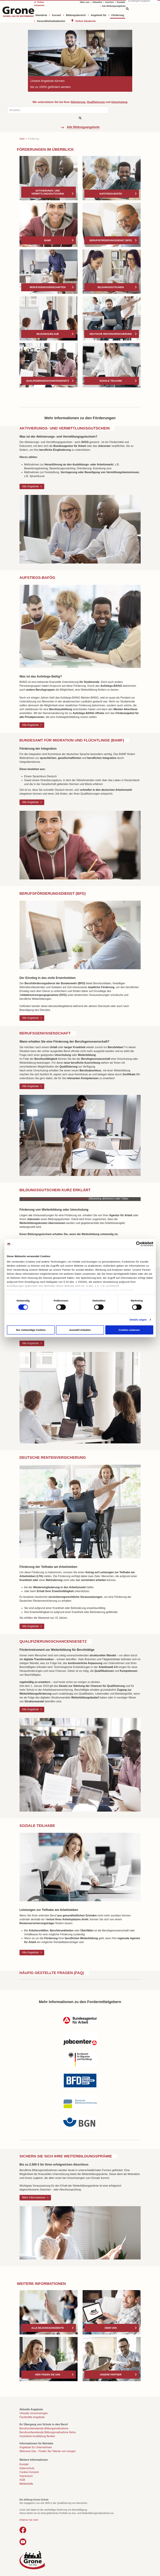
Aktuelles (97, 2)
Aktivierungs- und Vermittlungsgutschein (47, 192)
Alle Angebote (30, 486)
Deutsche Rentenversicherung (111, 334)
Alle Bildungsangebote (114, 6)
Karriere (109, 2)
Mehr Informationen (34, 2197)
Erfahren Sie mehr (29, 2520)
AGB (22, 2479)
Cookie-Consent (29, 2472)
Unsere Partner (111, 2374)
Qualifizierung (96, 102)
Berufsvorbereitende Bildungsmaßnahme (44, 2428)
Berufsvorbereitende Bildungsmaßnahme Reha (48, 2432)
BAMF (47, 240)
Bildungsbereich (76, 15)
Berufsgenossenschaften (47, 287)
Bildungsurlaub (48, 334)
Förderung (117, 15)
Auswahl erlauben (80, 1329)
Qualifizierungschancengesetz (47, 380)
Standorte (41, 15)
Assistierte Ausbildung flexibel (37, 2436)
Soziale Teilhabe (110, 380)
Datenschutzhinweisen (76, 1289)
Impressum (112, 1289)
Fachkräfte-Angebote (32, 2417)
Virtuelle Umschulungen (34, 2413)
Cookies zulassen (129, 1329)
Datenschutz (27, 2468)
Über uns (84, 2)
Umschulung (119, 102)
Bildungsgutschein (111, 287)
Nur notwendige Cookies (31, 1329)
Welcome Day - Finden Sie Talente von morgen (48, 2451)
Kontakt (121, 2)
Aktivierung (77, 102)
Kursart (56, 15)
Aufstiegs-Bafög (110, 193)
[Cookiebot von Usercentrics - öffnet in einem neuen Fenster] (138, 1244)
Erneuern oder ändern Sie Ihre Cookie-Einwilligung (55, 1198)
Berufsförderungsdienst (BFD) (111, 240)
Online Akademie (85, 21)
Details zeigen (138, 1319)
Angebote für (98, 15)
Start (22, 138)
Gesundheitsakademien (51, 21)
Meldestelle (26, 2483)
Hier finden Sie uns (47, 2374)
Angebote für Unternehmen (36, 2447)
